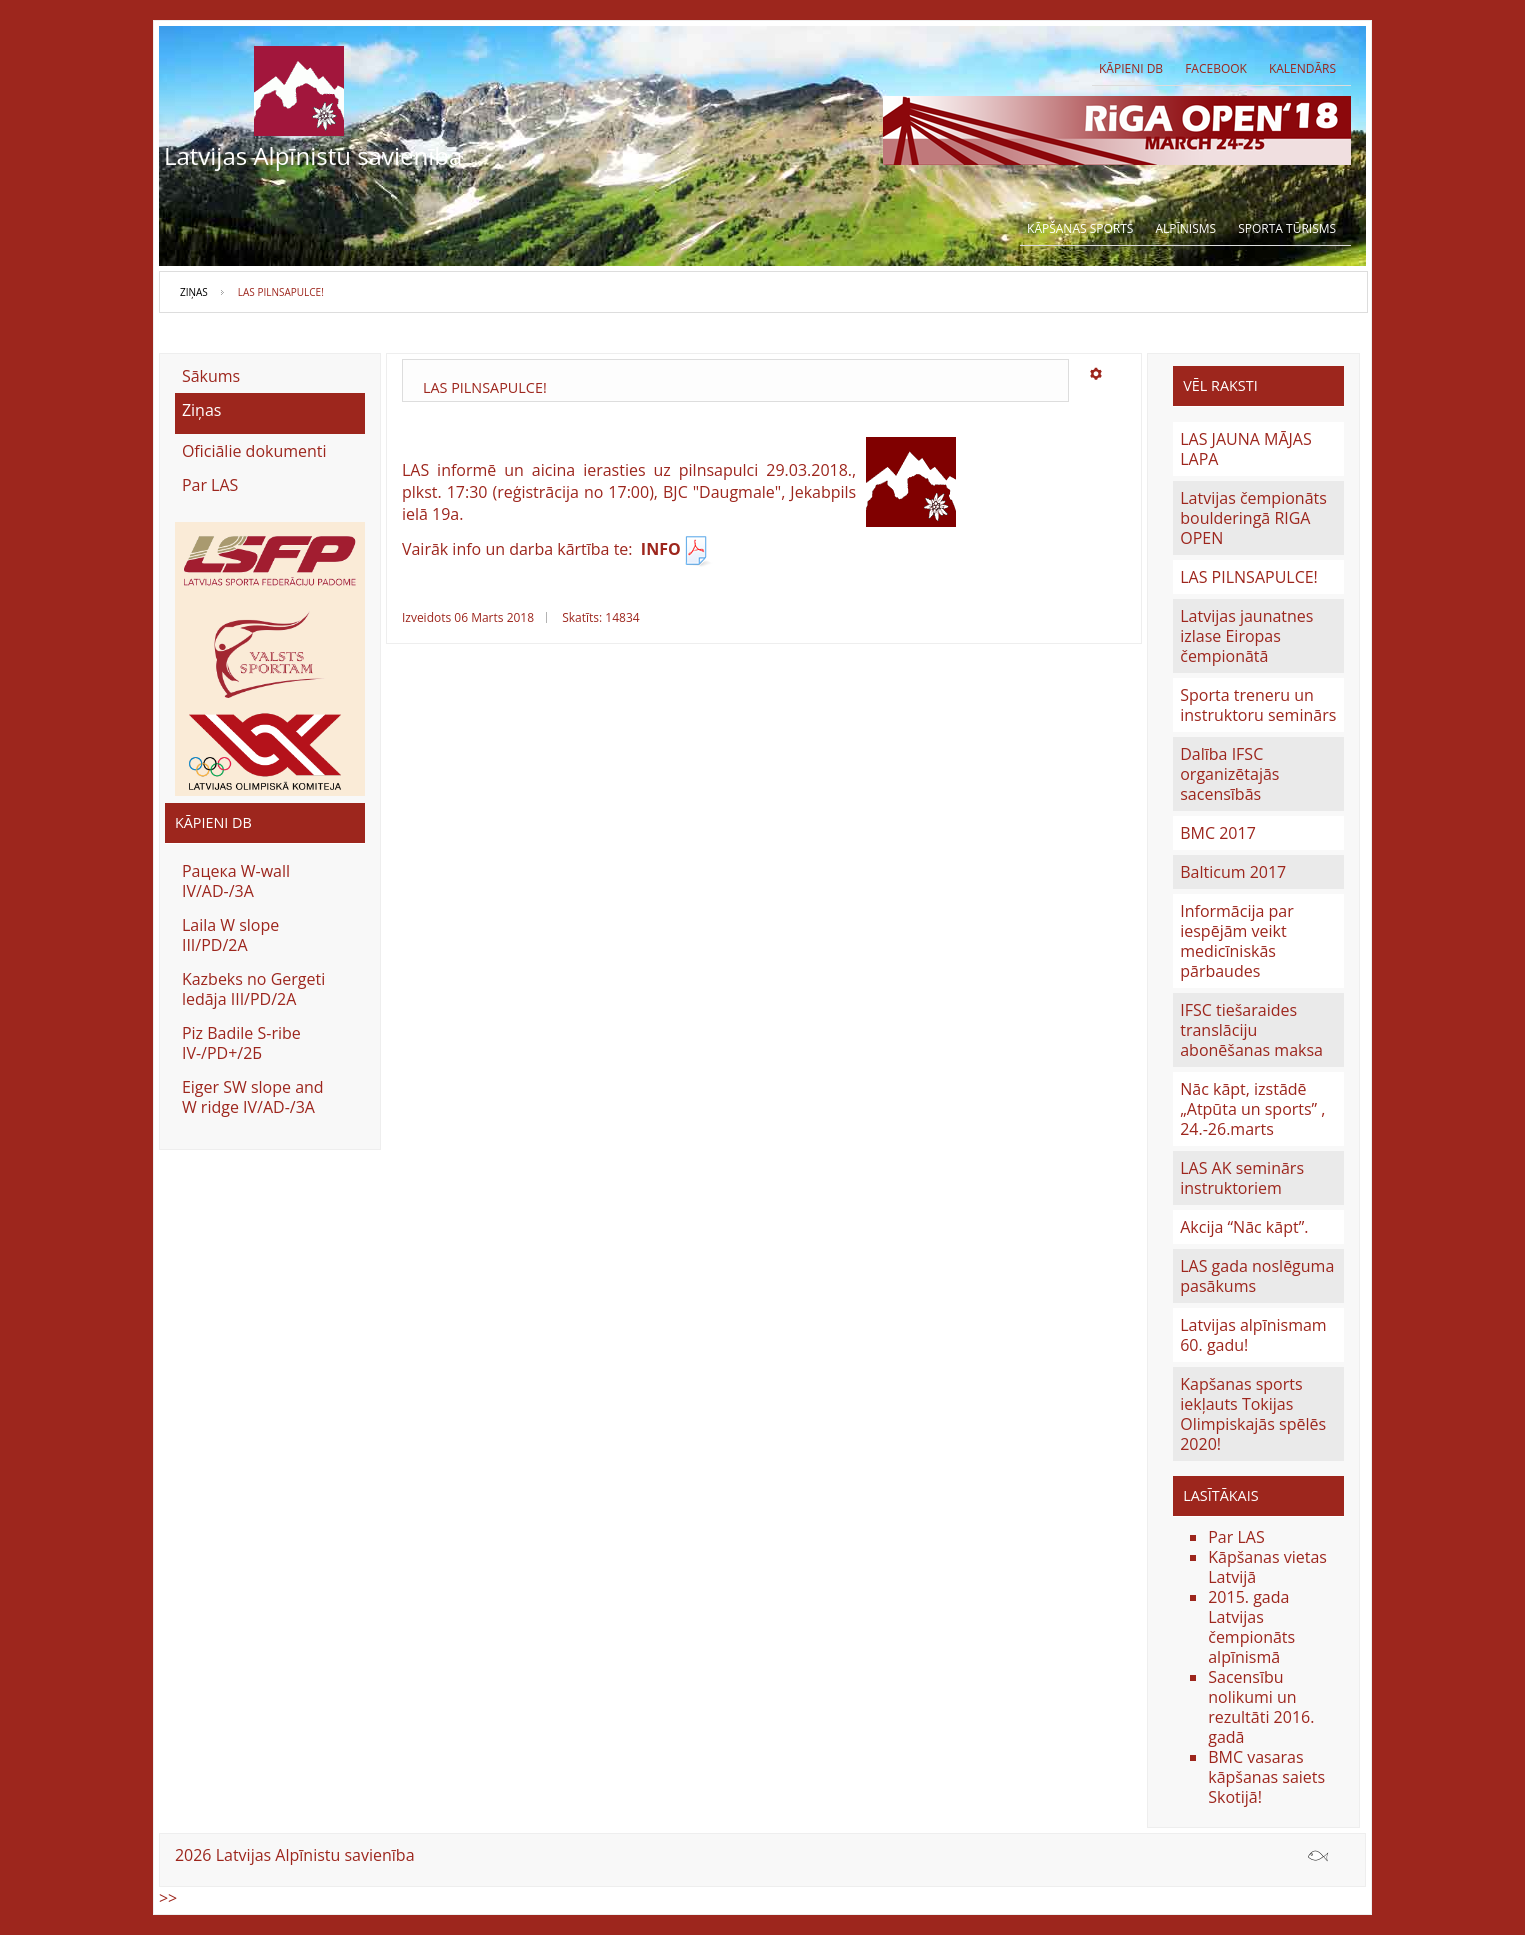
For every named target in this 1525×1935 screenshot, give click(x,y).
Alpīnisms (1185, 229)
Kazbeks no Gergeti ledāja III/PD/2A (253, 989)
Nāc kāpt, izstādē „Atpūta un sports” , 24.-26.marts (1252, 1109)
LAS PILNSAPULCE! (1249, 577)
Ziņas (194, 292)
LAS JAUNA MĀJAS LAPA (1246, 449)
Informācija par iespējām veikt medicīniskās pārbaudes (1237, 941)
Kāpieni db (1131, 69)
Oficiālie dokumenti (254, 451)
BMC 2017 (1218, 833)
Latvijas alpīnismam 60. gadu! (1253, 1335)
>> (168, 1898)
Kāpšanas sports (1080, 229)
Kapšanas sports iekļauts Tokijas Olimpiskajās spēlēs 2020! (1253, 1414)
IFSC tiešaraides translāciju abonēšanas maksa (1251, 1030)
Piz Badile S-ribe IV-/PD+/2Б (241, 1043)
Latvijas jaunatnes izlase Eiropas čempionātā (1246, 636)
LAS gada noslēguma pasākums (1257, 1276)
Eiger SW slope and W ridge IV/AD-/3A (253, 1097)
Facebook (1216, 69)
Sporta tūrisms (1287, 229)
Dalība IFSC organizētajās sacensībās (1229, 774)
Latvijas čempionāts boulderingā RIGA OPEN (1253, 518)
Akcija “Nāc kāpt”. (1244, 1227)
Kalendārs (1302, 69)
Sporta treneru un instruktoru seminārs (1258, 705)
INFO (677, 549)
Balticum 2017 (1233, 872)
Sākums (211, 376)
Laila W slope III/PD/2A (230, 935)
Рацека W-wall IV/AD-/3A (236, 881)
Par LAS (210, 485)
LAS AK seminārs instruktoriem (1242, 1178)
